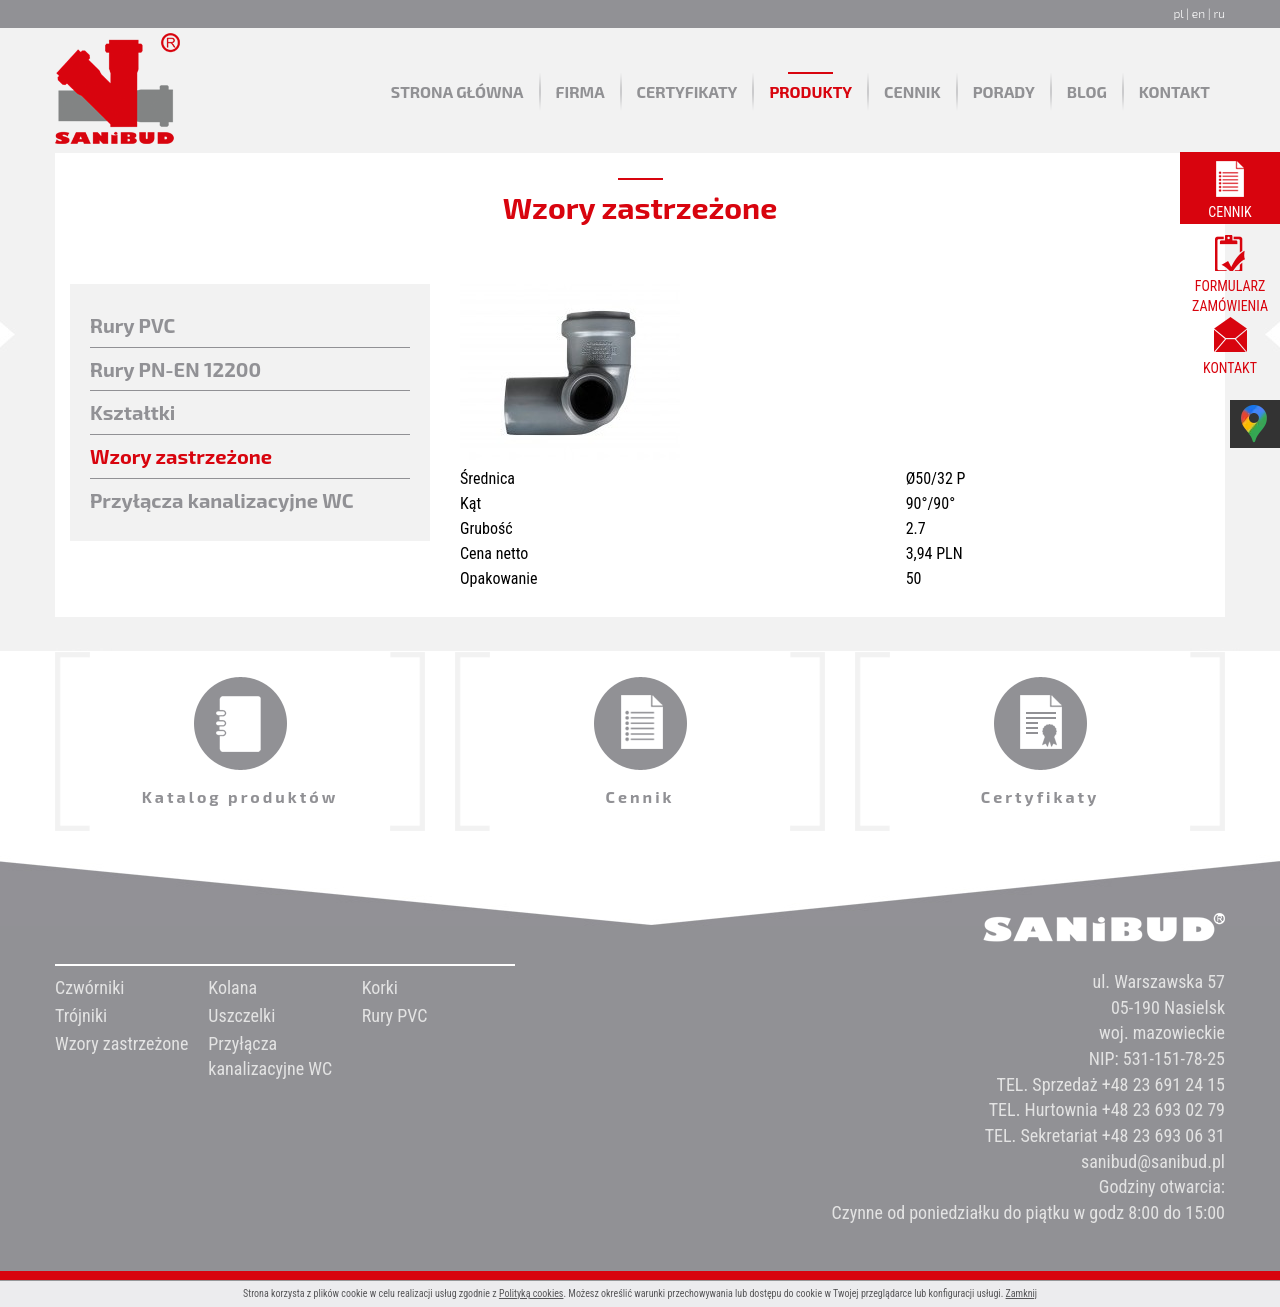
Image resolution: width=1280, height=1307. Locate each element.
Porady (1004, 91)
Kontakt (1174, 91)
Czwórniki (89, 987)
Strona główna (457, 91)
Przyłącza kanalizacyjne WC (222, 500)
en (1198, 13)
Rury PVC (132, 325)
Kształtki (132, 412)
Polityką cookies (531, 1293)
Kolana (232, 987)
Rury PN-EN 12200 (175, 369)
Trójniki (81, 1015)
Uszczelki (241, 1015)
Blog (1087, 91)
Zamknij (1021, 1293)
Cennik (912, 91)
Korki (380, 987)
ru (1219, 13)
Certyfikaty (687, 91)
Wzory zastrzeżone (181, 456)
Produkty (810, 91)
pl (1178, 13)
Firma (580, 91)
